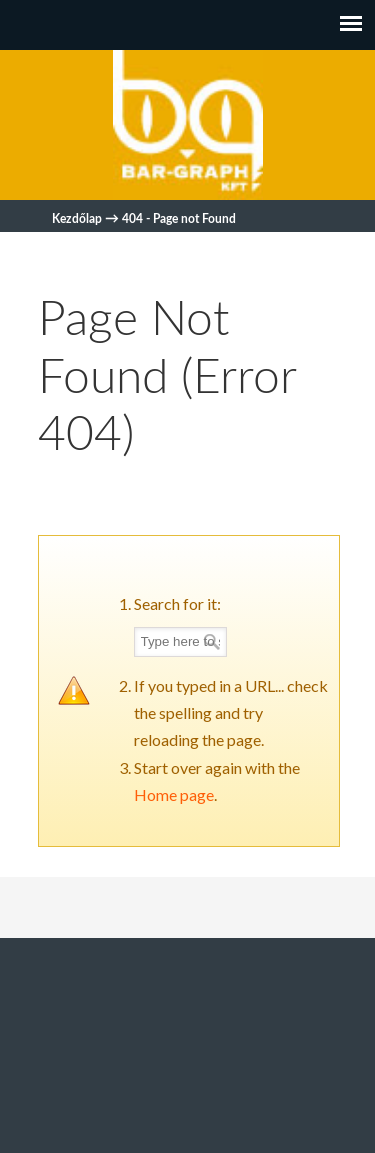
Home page (174, 794)
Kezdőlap (77, 219)
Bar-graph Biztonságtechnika (188, 125)
